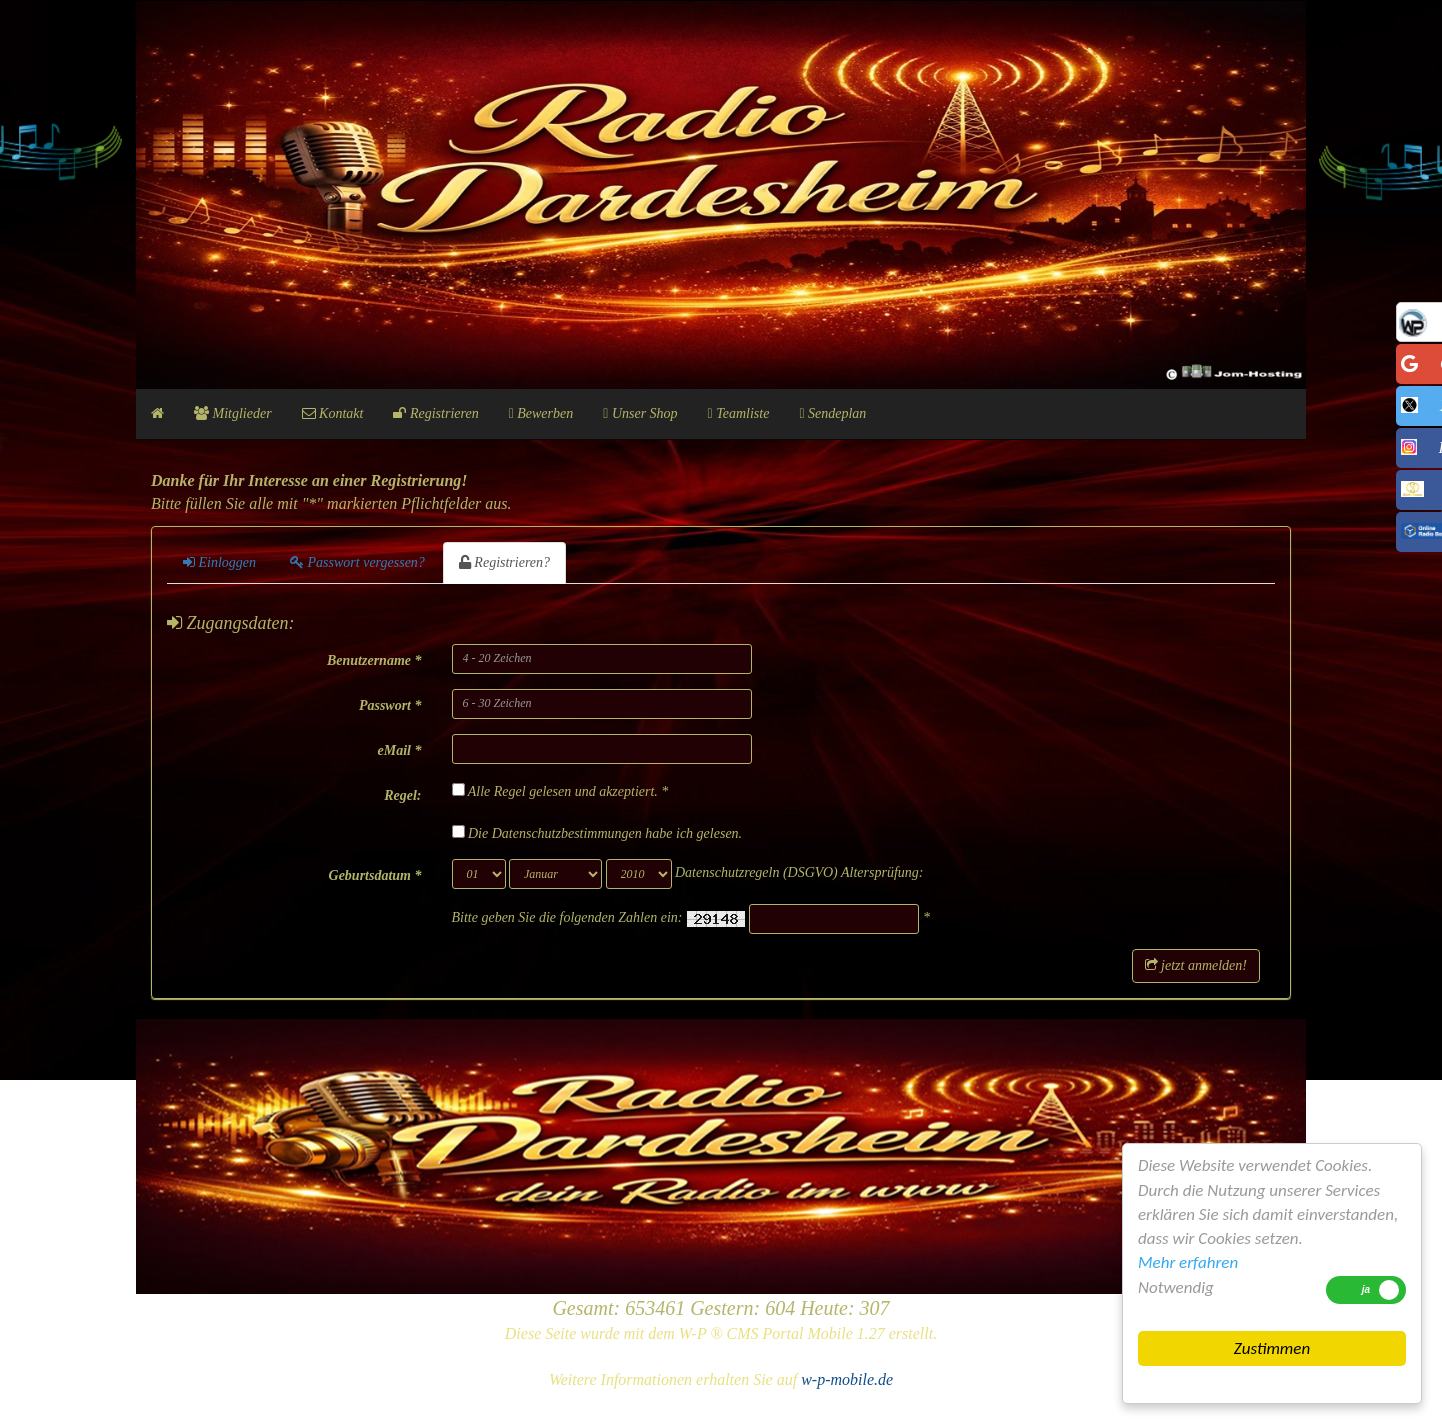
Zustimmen (1272, 1348)
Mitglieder (233, 413)
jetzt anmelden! (1196, 965)
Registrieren (435, 413)
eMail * (400, 750)
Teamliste (739, 413)
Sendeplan (832, 413)
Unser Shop (640, 413)
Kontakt (333, 413)
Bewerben (541, 413)
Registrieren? (504, 562)
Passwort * (390, 705)
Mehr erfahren (1188, 1262)
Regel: (402, 795)
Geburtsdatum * (375, 875)
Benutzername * (374, 660)
